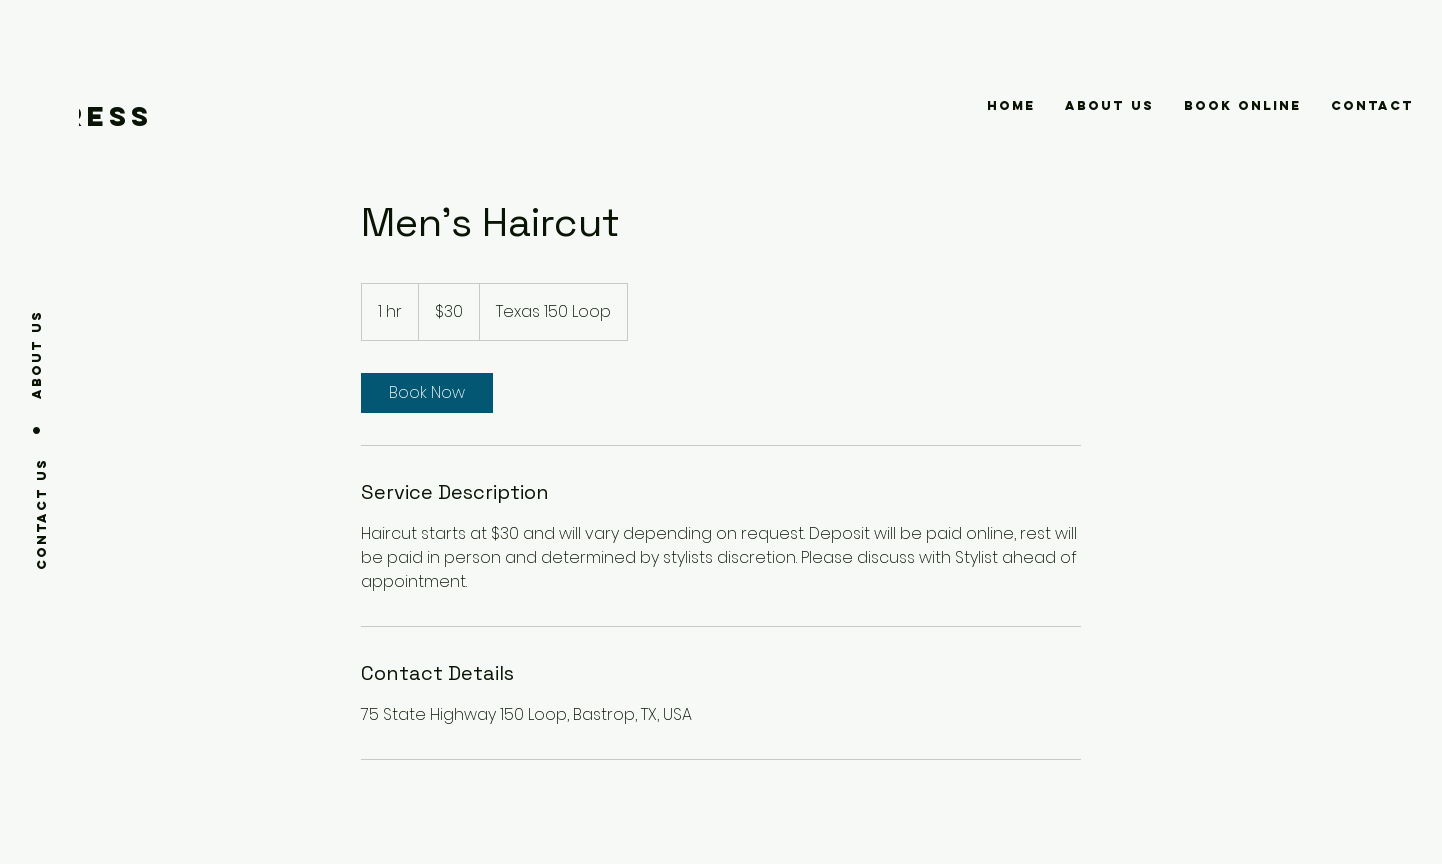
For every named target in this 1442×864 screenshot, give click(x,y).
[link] (427, 393)
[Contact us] (41, 513)
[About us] (37, 354)
